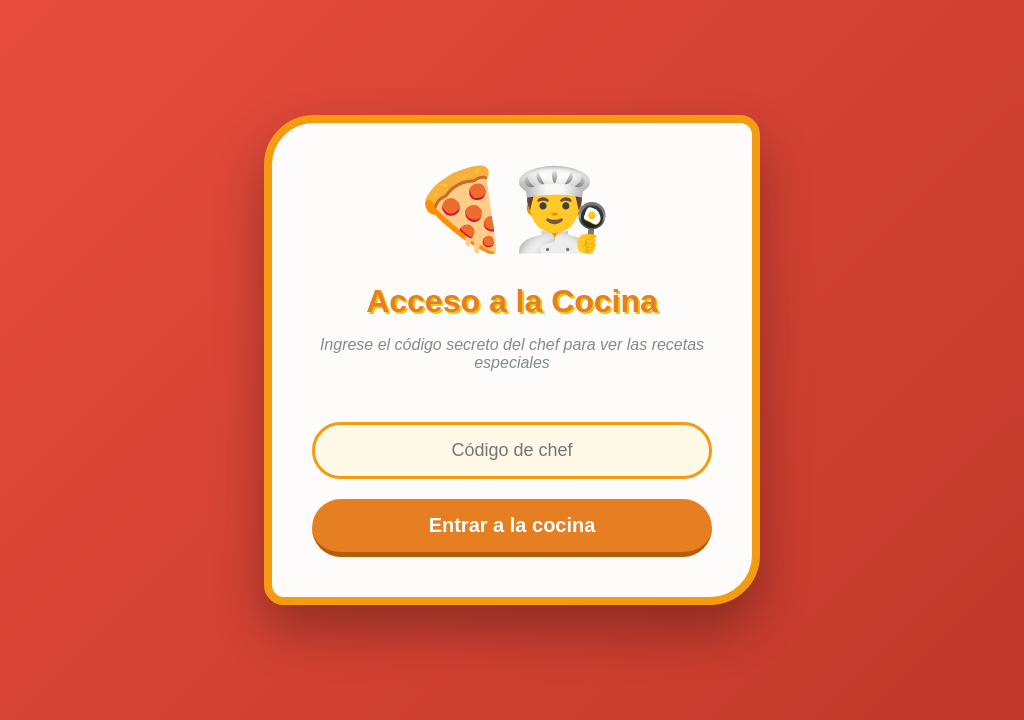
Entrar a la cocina (512, 525)
